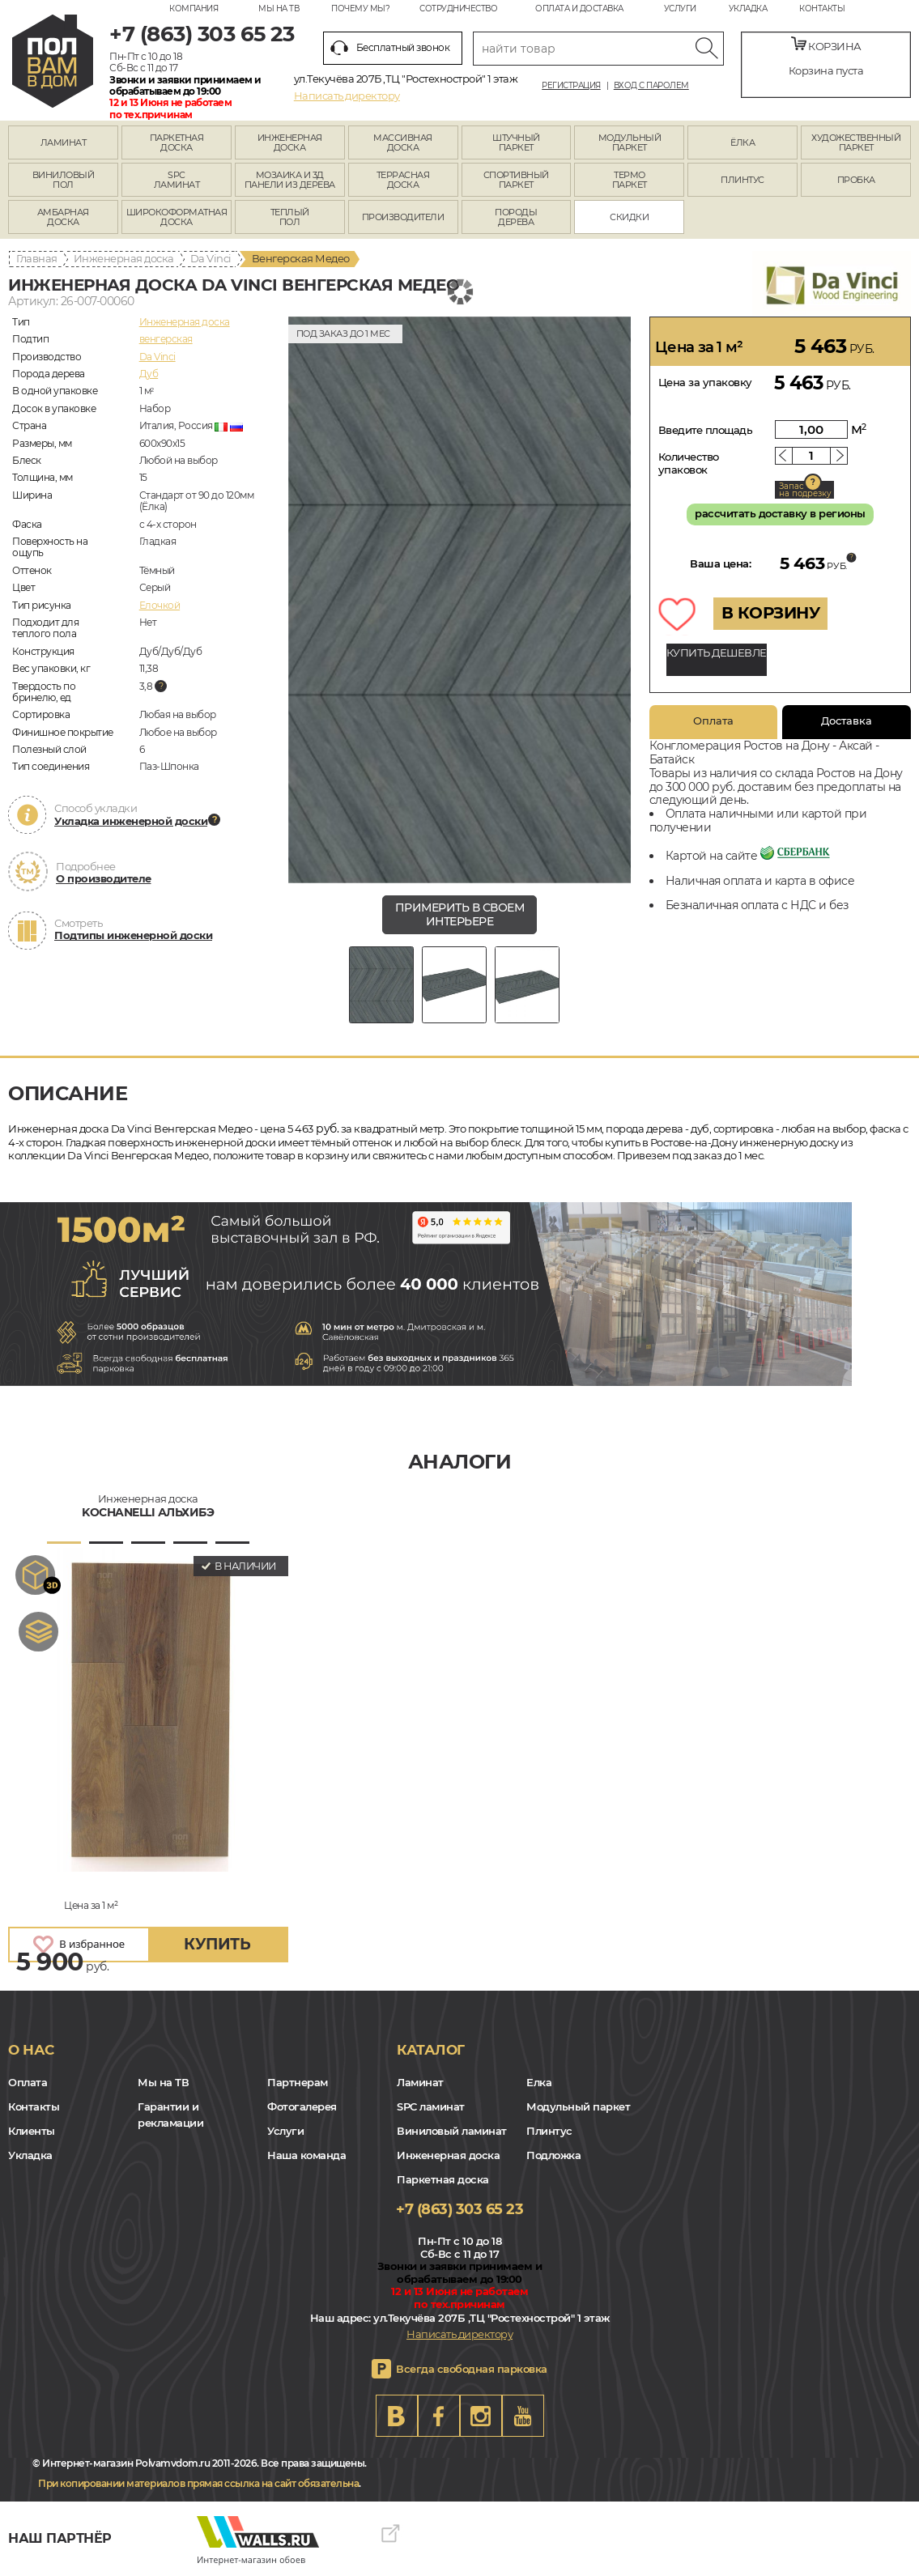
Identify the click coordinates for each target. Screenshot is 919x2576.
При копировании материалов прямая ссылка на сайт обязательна (198, 2483)
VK (397, 2416)
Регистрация (571, 86)
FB (439, 2416)
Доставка (846, 720)
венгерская (166, 339)
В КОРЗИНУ (770, 613)
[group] (460, 600)
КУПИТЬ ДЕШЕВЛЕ (716, 652)
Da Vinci (211, 258)
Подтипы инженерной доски (133, 935)
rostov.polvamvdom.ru (52, 61)
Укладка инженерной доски (130, 820)
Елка (538, 2082)
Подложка (553, 2155)
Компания (193, 8)
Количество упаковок (688, 463)
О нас (31, 2050)
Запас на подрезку (805, 490)
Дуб (149, 374)
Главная (36, 258)
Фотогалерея (302, 2106)
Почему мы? (360, 8)
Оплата (713, 720)
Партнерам (297, 2082)
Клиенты (31, 2130)
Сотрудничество (458, 8)
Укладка (748, 8)
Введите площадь (705, 429)
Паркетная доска (443, 2179)
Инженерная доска (124, 258)
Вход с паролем (651, 86)
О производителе (103, 878)
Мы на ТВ (278, 8)
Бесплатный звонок (390, 47)
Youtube (523, 2416)
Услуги (680, 8)
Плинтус (549, 2130)
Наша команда (306, 2155)
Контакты (822, 8)
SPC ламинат (431, 2106)
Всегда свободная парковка (471, 2368)
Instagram (481, 2416)
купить (217, 1944)
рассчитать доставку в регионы (780, 513)
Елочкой (160, 605)
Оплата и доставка (579, 8)
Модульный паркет (578, 2106)
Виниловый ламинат (452, 2130)
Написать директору (347, 95)
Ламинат (420, 2082)
